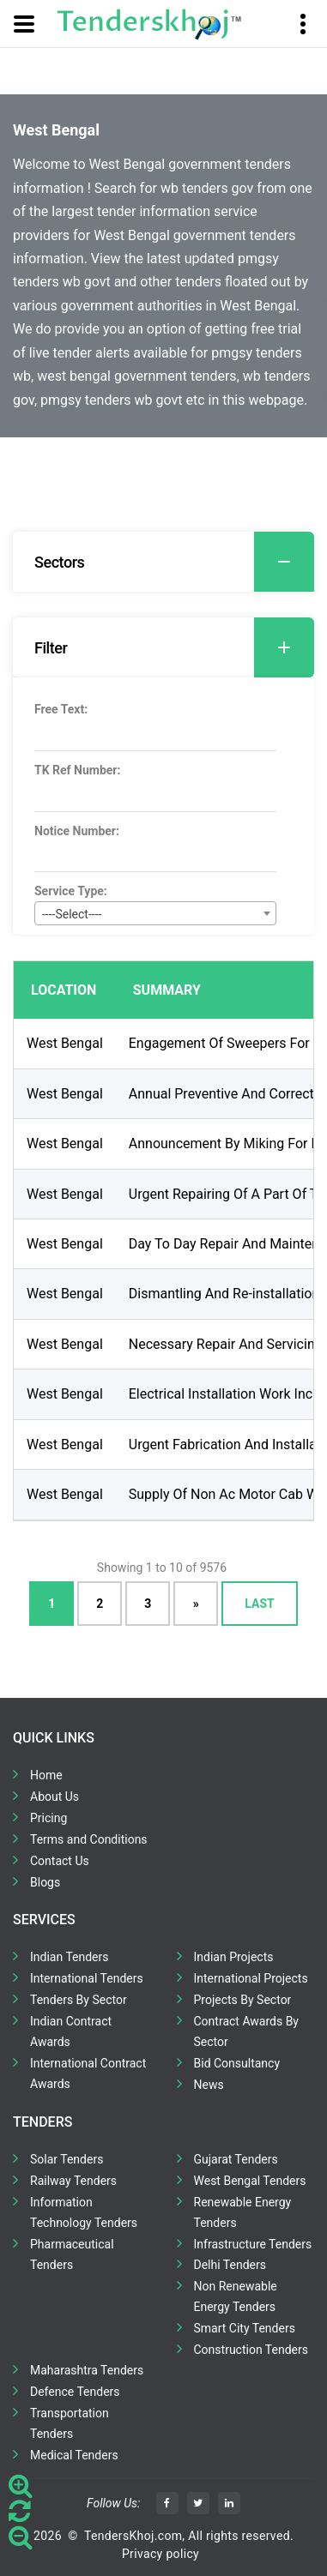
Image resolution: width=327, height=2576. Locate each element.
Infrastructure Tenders (253, 2244)
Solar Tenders (66, 2159)
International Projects (251, 1978)
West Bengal (65, 1043)
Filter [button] (174, 647)
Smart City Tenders (244, 2328)
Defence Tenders (75, 2391)
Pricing (48, 1818)
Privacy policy (160, 2554)
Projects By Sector (243, 2000)
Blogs (45, 1882)
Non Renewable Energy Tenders (235, 2296)
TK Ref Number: (77, 770)
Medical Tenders (74, 2455)
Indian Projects (234, 1957)
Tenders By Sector (78, 2000)
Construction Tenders (251, 2349)
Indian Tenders (69, 1957)
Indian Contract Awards (71, 2031)
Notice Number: (76, 831)
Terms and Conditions (89, 1839)
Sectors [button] (174, 562)
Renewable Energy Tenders (243, 2212)
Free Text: (61, 709)
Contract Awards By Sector (246, 2031)
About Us (54, 1796)
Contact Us (59, 1861)
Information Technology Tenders (83, 2212)
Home (46, 1775)
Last (259, 1603)
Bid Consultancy (237, 2063)
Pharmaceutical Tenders (72, 2254)
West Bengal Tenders (250, 2181)
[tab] (163, 562)
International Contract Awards (88, 2073)
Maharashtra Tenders (86, 2370)
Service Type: (70, 891)
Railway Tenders (73, 2181)
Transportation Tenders (69, 2423)
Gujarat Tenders (236, 2159)
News (209, 2084)
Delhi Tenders (230, 2265)
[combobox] (155, 913)
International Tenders (86, 1978)
